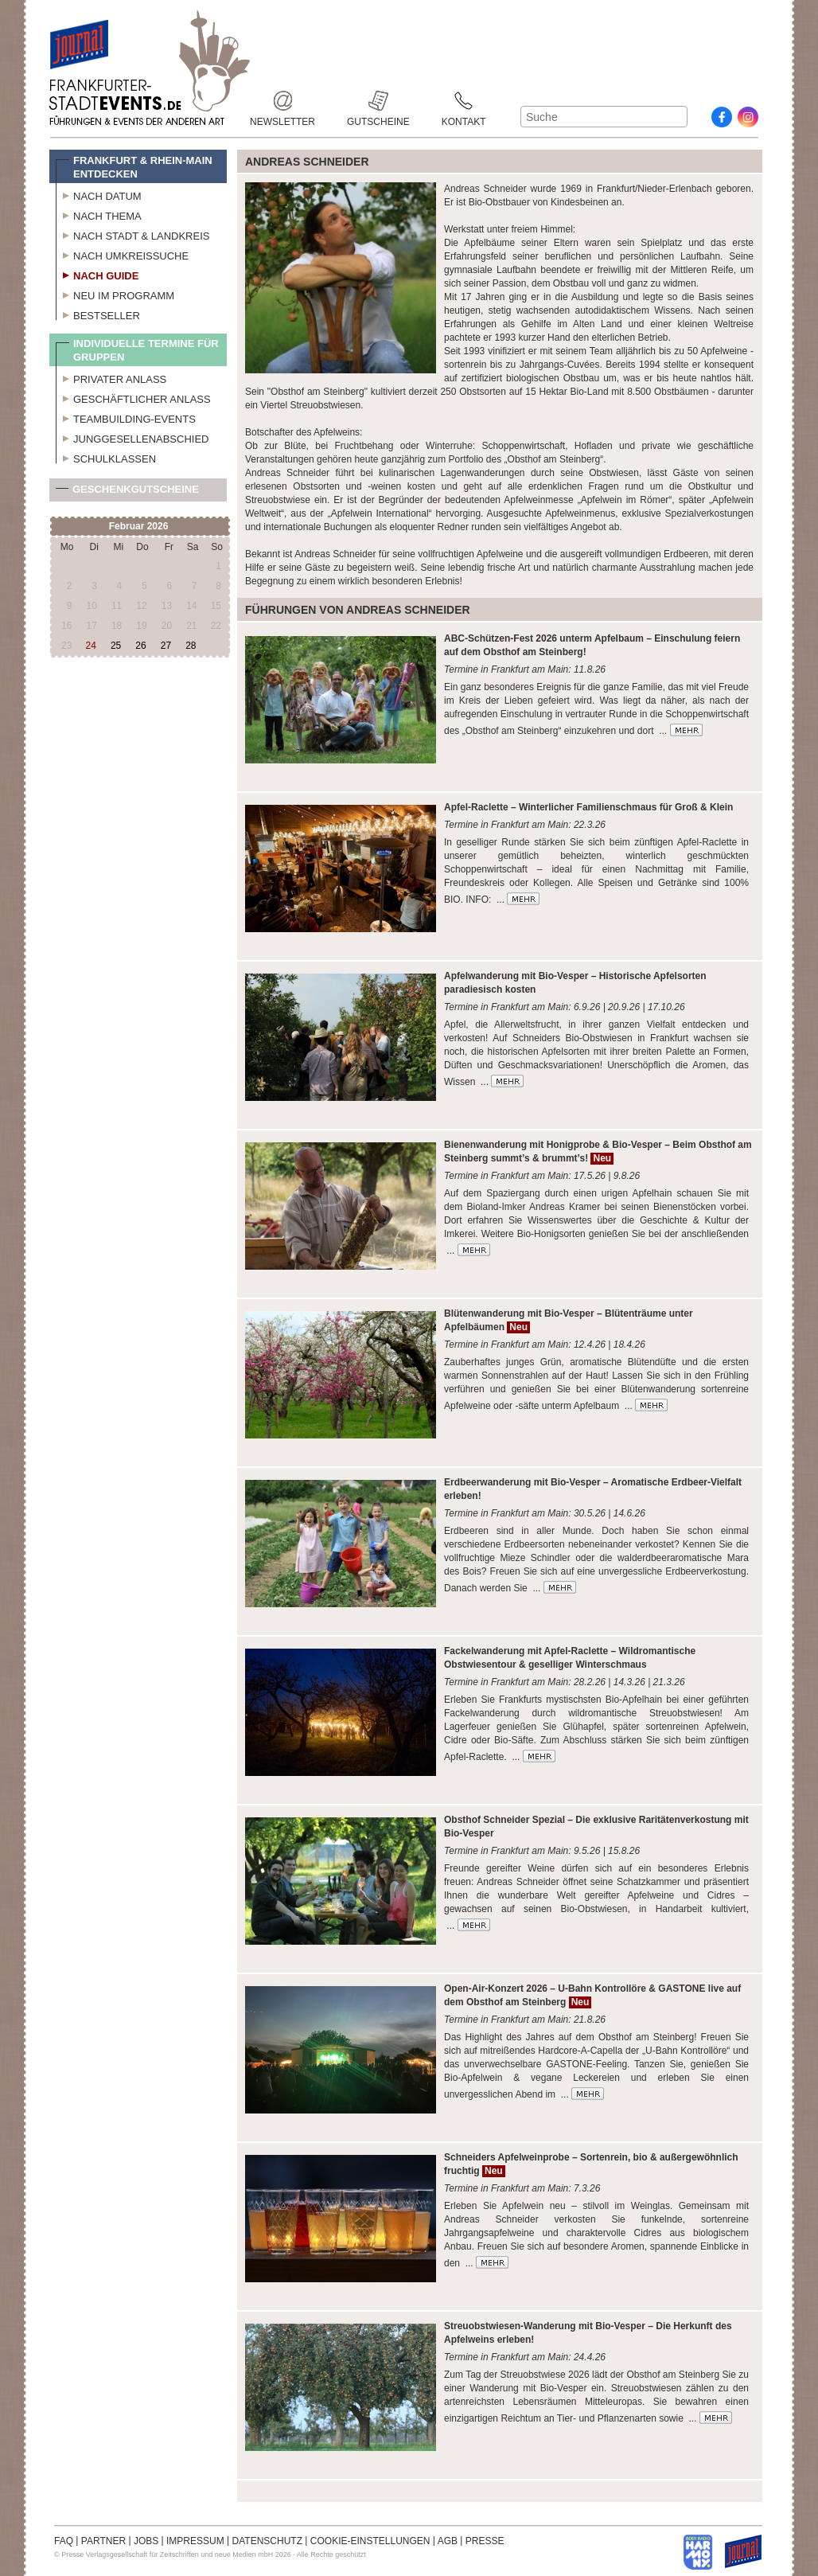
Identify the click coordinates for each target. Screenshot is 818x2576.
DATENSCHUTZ (267, 2541)
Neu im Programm (115, 294)
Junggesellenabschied (132, 437)
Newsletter (282, 101)
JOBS (146, 2541)
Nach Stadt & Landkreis (132, 234)
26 (140, 645)
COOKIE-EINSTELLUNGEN (370, 2541)
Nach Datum (99, 194)
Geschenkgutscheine (127, 492)
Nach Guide (97, 274)
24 (91, 645)
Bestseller (98, 314)
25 (116, 645)
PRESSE (484, 2541)
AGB (448, 2541)
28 (190, 645)
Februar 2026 (139, 526)
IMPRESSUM (195, 2541)
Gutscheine (378, 101)
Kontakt (464, 101)
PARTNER (103, 2541)
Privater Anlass (111, 377)
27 (166, 645)
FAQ (63, 2541)
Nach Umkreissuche (122, 254)
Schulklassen (106, 457)
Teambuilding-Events (126, 417)
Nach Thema (99, 214)
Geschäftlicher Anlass (133, 397)
